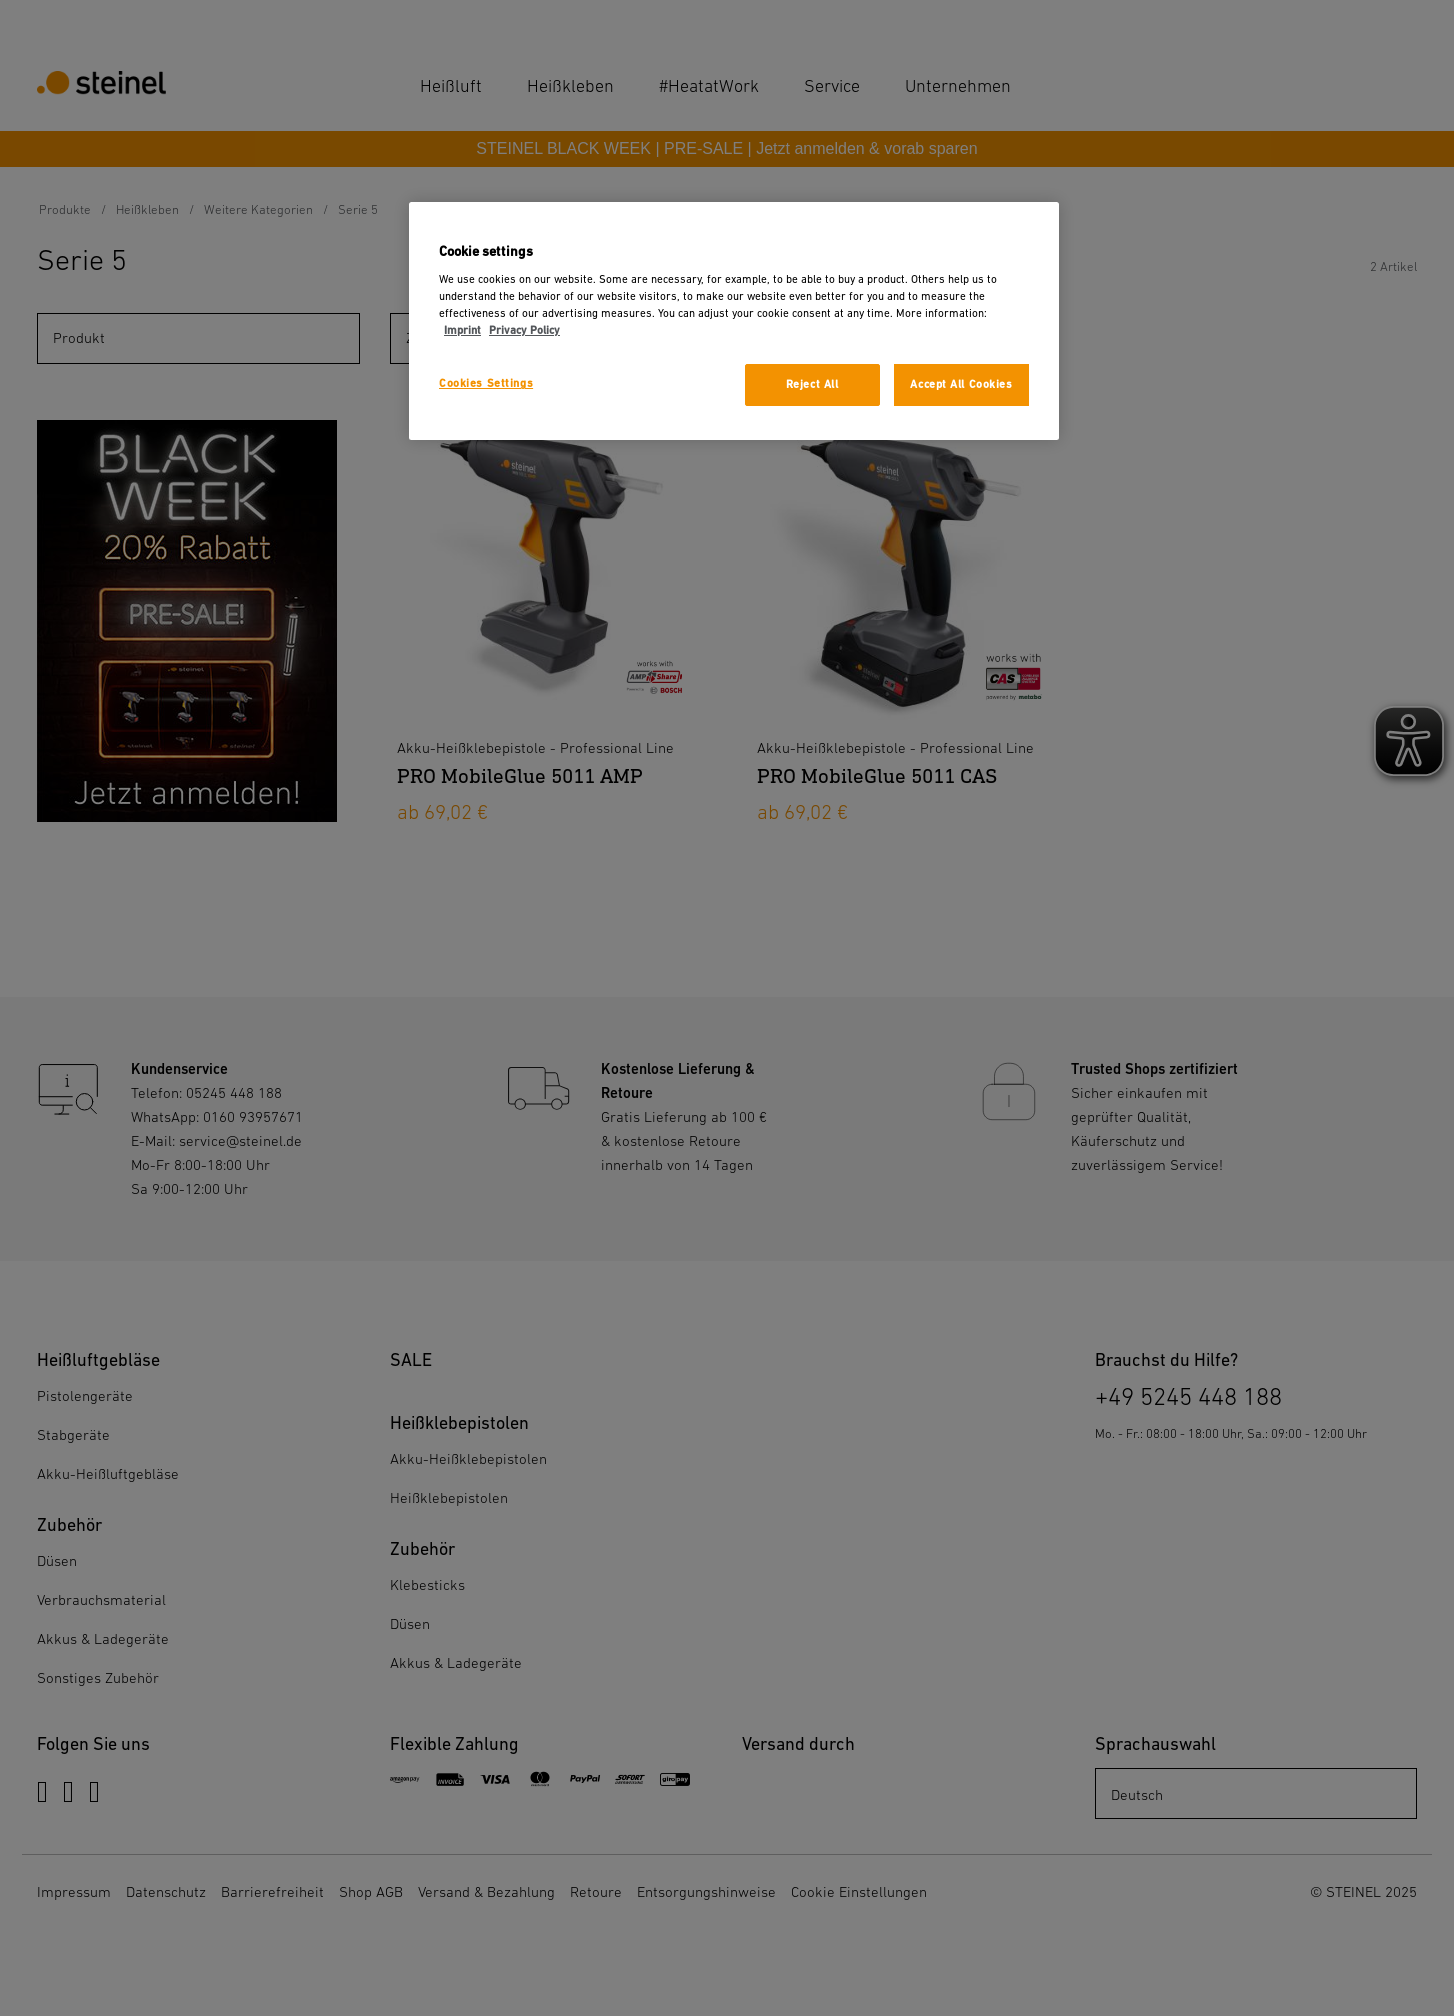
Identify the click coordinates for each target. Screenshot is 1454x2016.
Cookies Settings (486, 383)
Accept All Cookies (961, 384)
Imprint (462, 330)
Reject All (812, 384)
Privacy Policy (524, 330)
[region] (734, 321)
